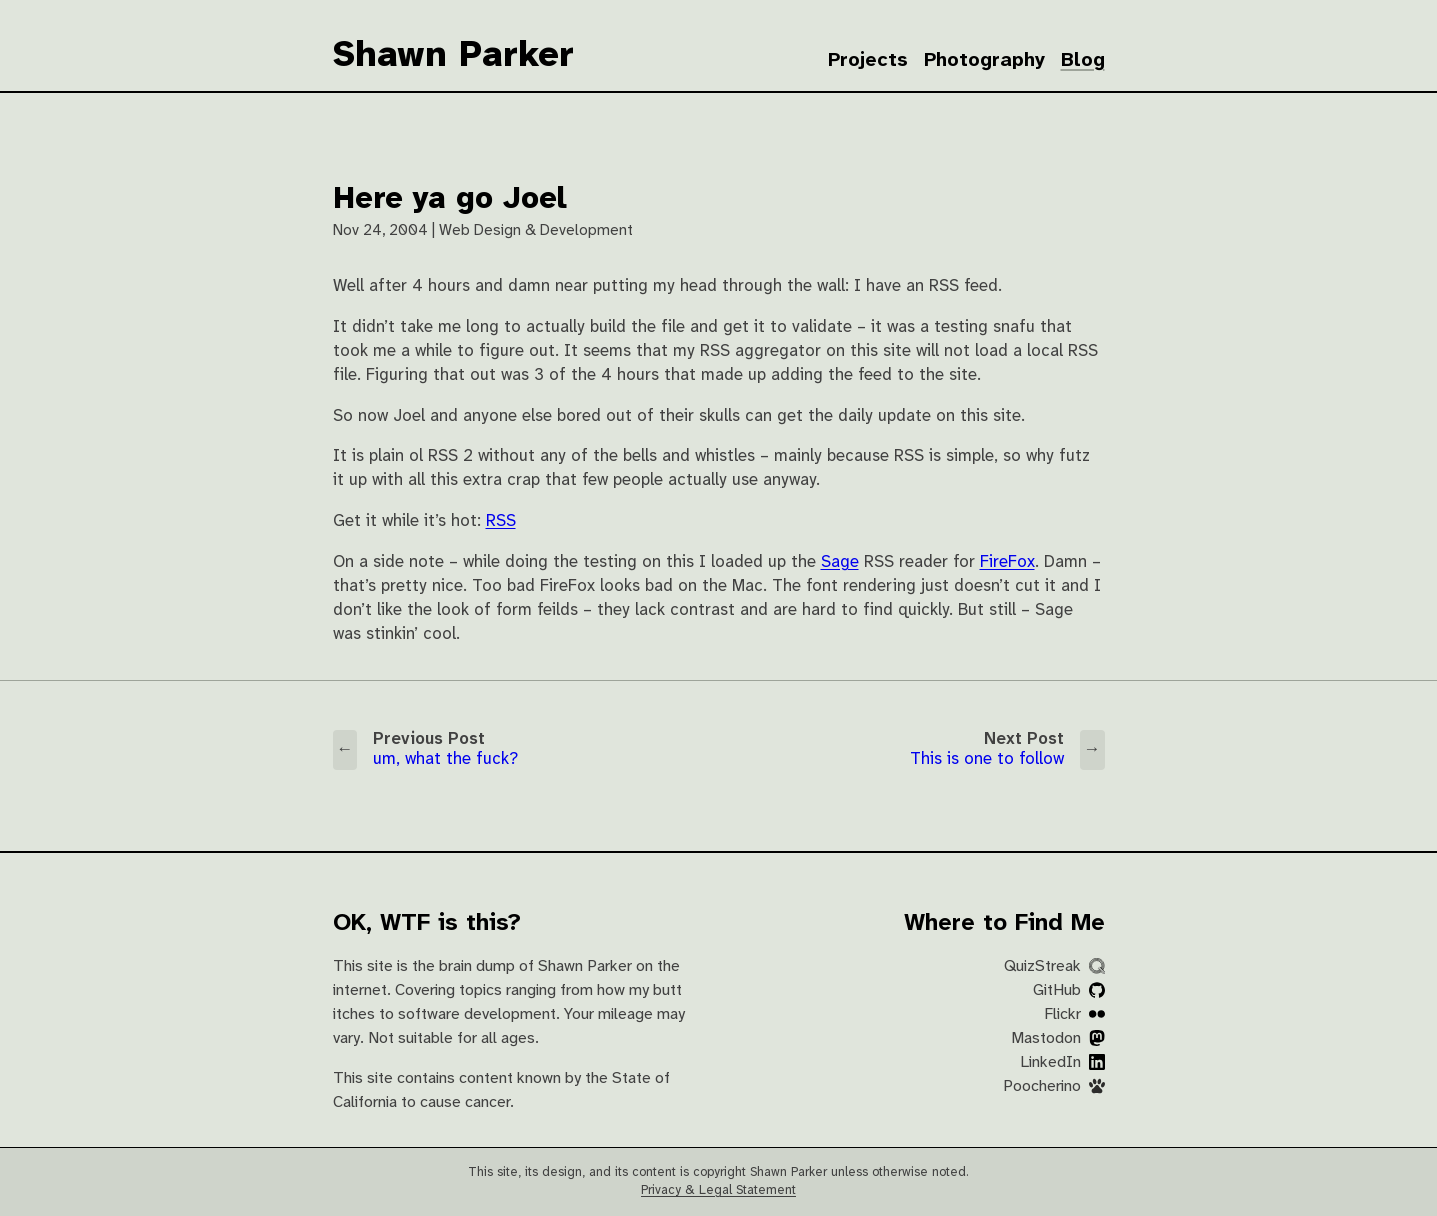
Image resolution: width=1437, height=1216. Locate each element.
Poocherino (1054, 1086)
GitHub (1069, 990)
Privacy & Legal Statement (718, 1190)
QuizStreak (1054, 966)
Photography (984, 60)
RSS (501, 521)
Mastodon (1058, 1038)
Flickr (1074, 1014)
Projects (868, 60)
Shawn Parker (453, 56)
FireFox (1007, 562)
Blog (1083, 60)
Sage (840, 562)
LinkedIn (1062, 1062)
